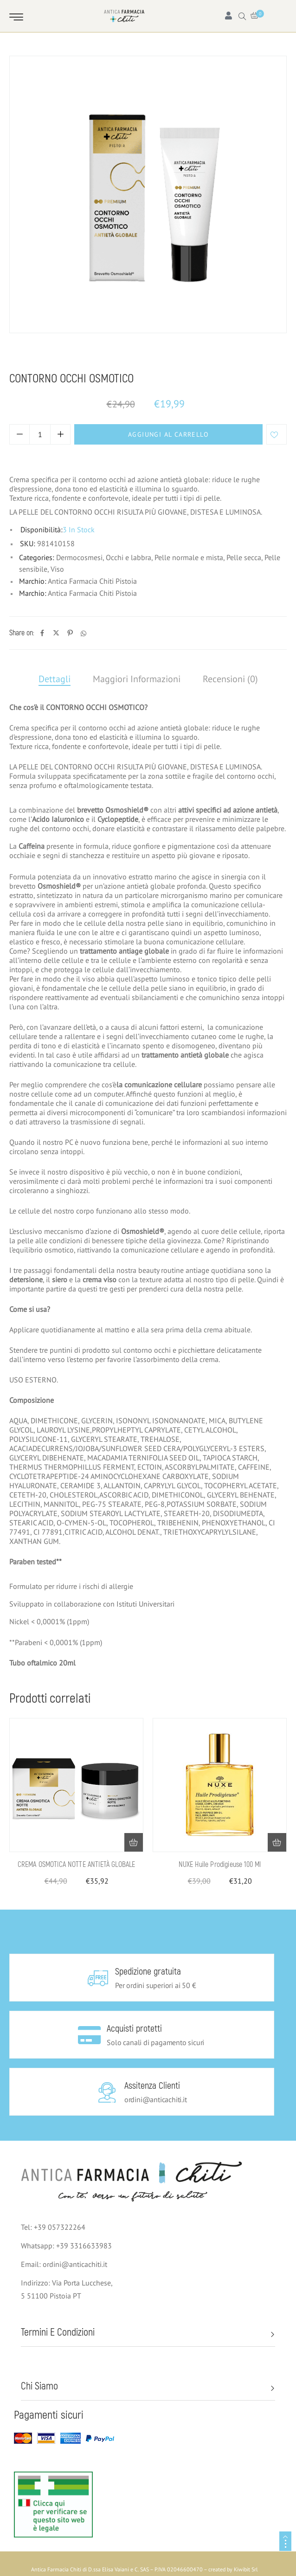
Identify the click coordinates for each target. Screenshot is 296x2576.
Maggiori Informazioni (136, 679)
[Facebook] (42, 633)
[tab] (55, 679)
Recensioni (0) (230, 679)
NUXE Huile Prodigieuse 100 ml (220, 1864)
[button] (133, 1842)
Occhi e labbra (128, 557)
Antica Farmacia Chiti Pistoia (92, 581)
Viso (104, 360)
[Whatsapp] (83, 633)
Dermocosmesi (63, 360)
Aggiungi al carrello (168, 434)
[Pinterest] (70, 633)
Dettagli (55, 679)
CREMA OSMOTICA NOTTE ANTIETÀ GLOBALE (76, 1864)
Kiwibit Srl (246, 2569)
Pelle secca (243, 557)
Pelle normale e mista (157, 360)
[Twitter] (56, 633)
